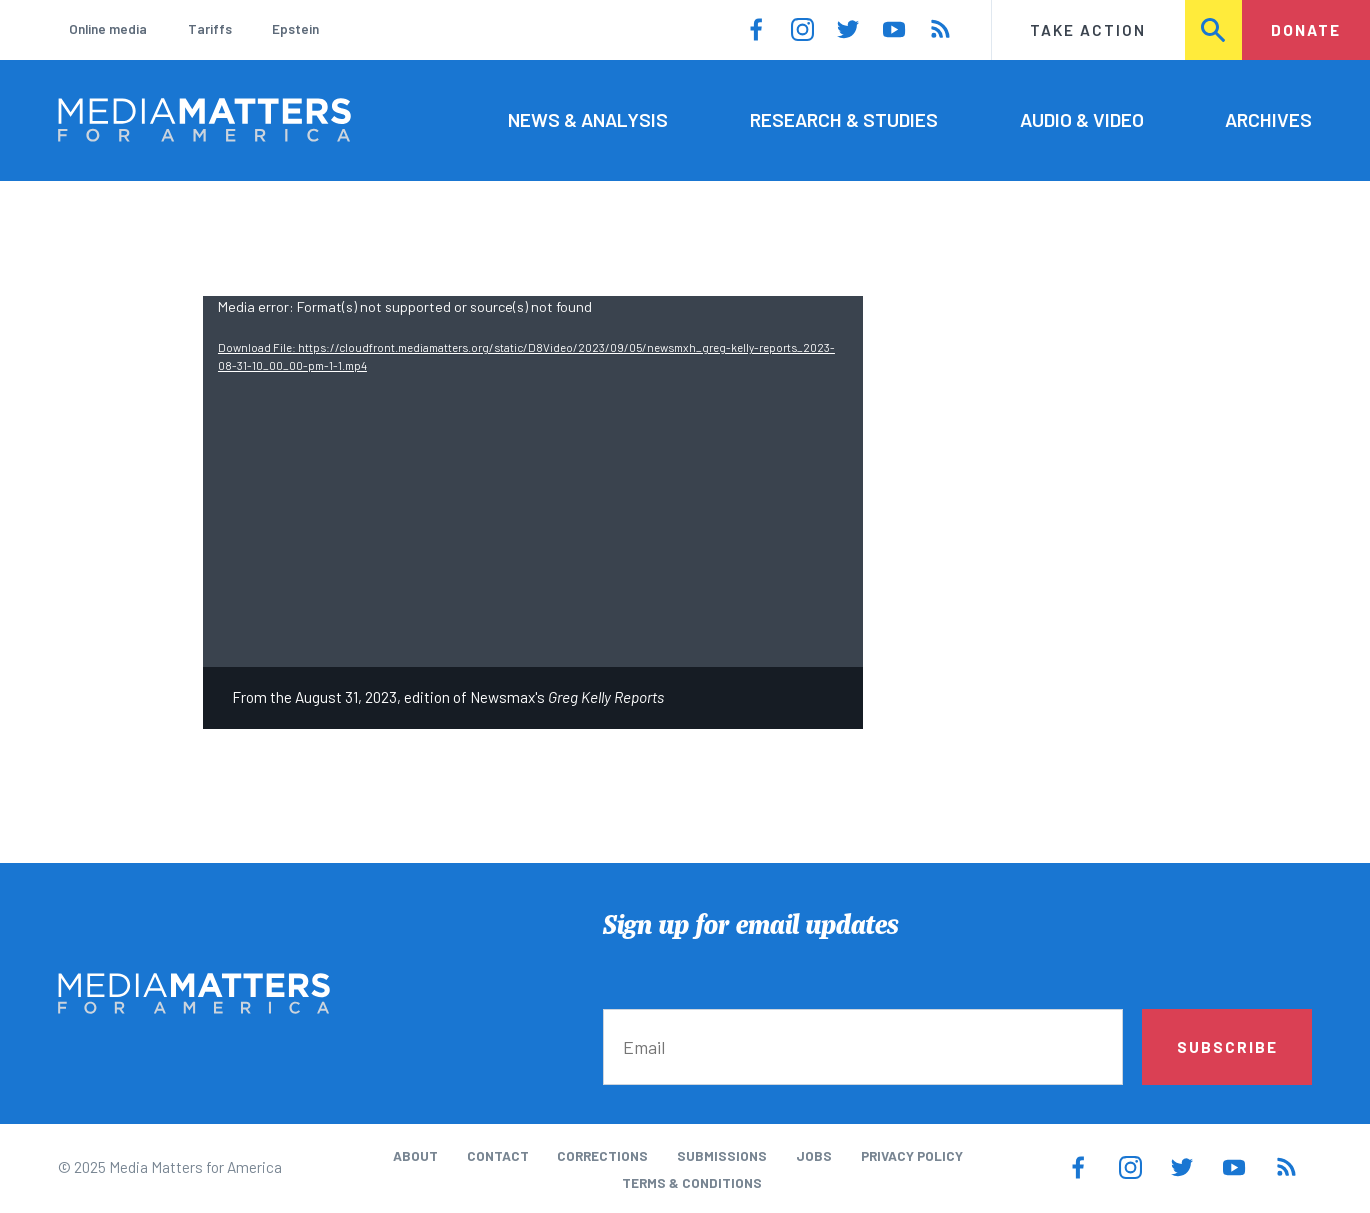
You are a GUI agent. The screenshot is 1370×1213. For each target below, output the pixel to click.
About (415, 1156)
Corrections (602, 1156)
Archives (1268, 119)
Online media (108, 29)
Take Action (1088, 30)
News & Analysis (588, 119)
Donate (1306, 30)
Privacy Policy (912, 1156)
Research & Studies (844, 119)
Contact (498, 1156)
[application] (533, 481)
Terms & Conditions (692, 1183)
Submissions (722, 1156)
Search (1215, 30)
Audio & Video (1082, 119)
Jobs (814, 1156)
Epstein (295, 29)
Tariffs (210, 29)
